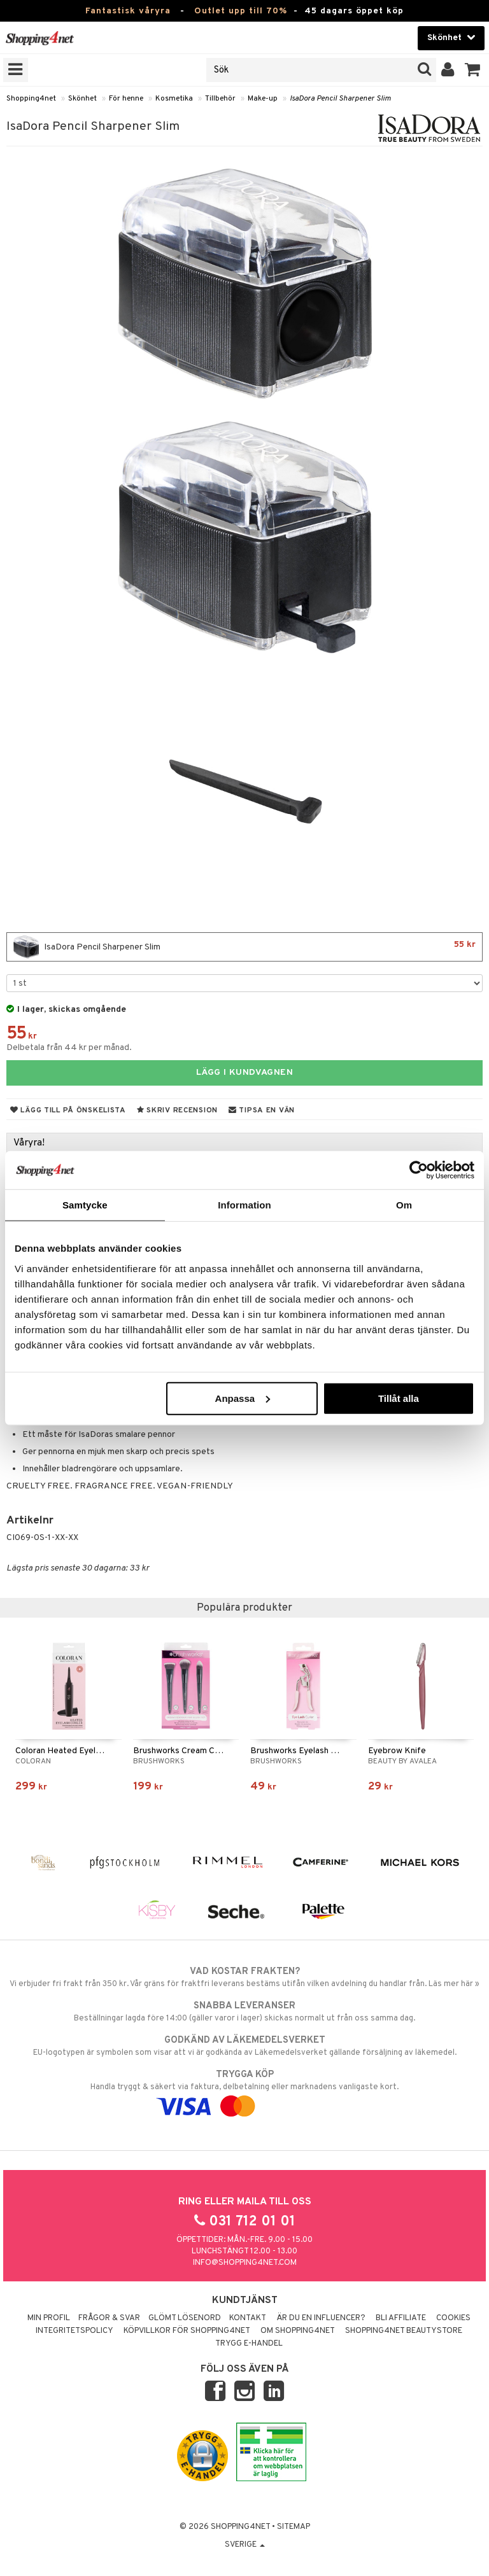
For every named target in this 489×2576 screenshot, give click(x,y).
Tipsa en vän (262, 1110)
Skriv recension (177, 1110)
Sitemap (293, 2527)
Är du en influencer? (320, 2318)
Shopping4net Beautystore (403, 2331)
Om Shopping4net (297, 2331)
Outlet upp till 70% (240, 11)
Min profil (48, 2318)
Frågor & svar (109, 2318)
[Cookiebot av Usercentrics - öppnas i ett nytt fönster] (418, 1170)
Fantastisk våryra (128, 11)
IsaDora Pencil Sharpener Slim (340, 99)
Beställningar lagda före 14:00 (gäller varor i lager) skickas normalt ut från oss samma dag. (244, 2011)
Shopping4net (31, 99)
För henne (126, 99)
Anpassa (243, 1397)
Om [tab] (404, 1205)
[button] (473, 70)
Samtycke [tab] (85, 1205)
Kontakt (247, 2318)
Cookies (453, 2318)
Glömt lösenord (184, 2318)
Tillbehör (220, 99)
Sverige (245, 2545)
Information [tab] (244, 1205)
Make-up (263, 99)
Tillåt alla (398, 1397)
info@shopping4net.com (245, 2263)
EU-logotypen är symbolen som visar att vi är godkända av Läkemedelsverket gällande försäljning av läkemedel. (244, 2046)
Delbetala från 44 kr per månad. (69, 1047)
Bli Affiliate (401, 2318)
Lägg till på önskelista (68, 1110)
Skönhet (82, 99)
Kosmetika (174, 99)
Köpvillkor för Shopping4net (187, 2331)
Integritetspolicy (74, 2331)
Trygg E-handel (249, 2344)
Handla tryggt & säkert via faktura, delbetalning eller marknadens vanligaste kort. (244, 2090)
